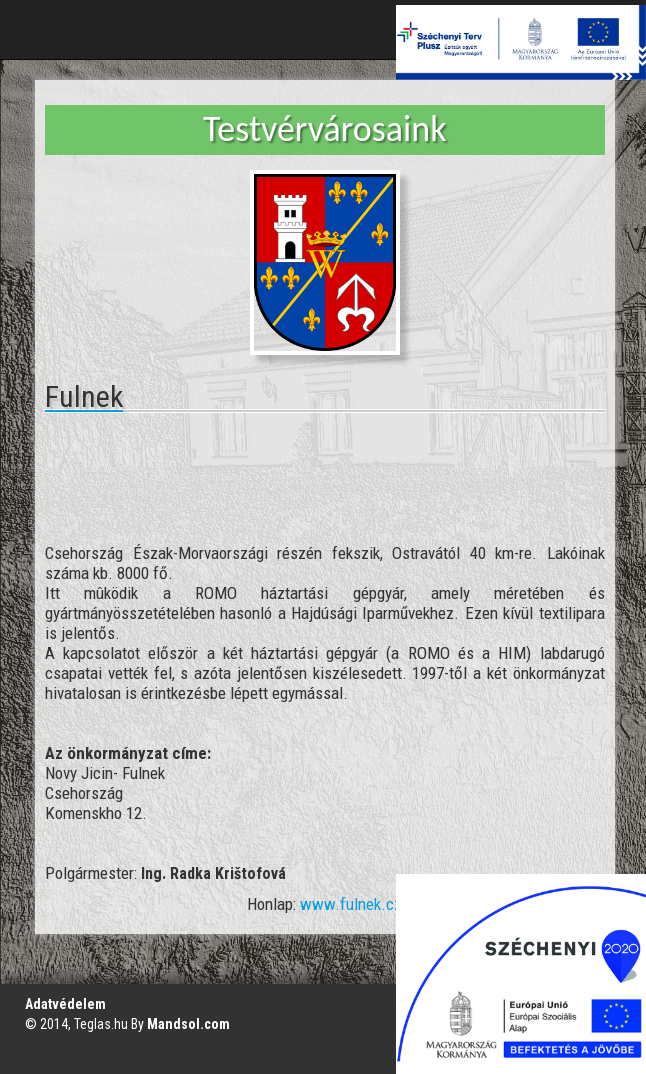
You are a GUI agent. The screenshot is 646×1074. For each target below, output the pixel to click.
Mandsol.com (188, 1024)
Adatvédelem (65, 1004)
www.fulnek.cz (351, 904)
